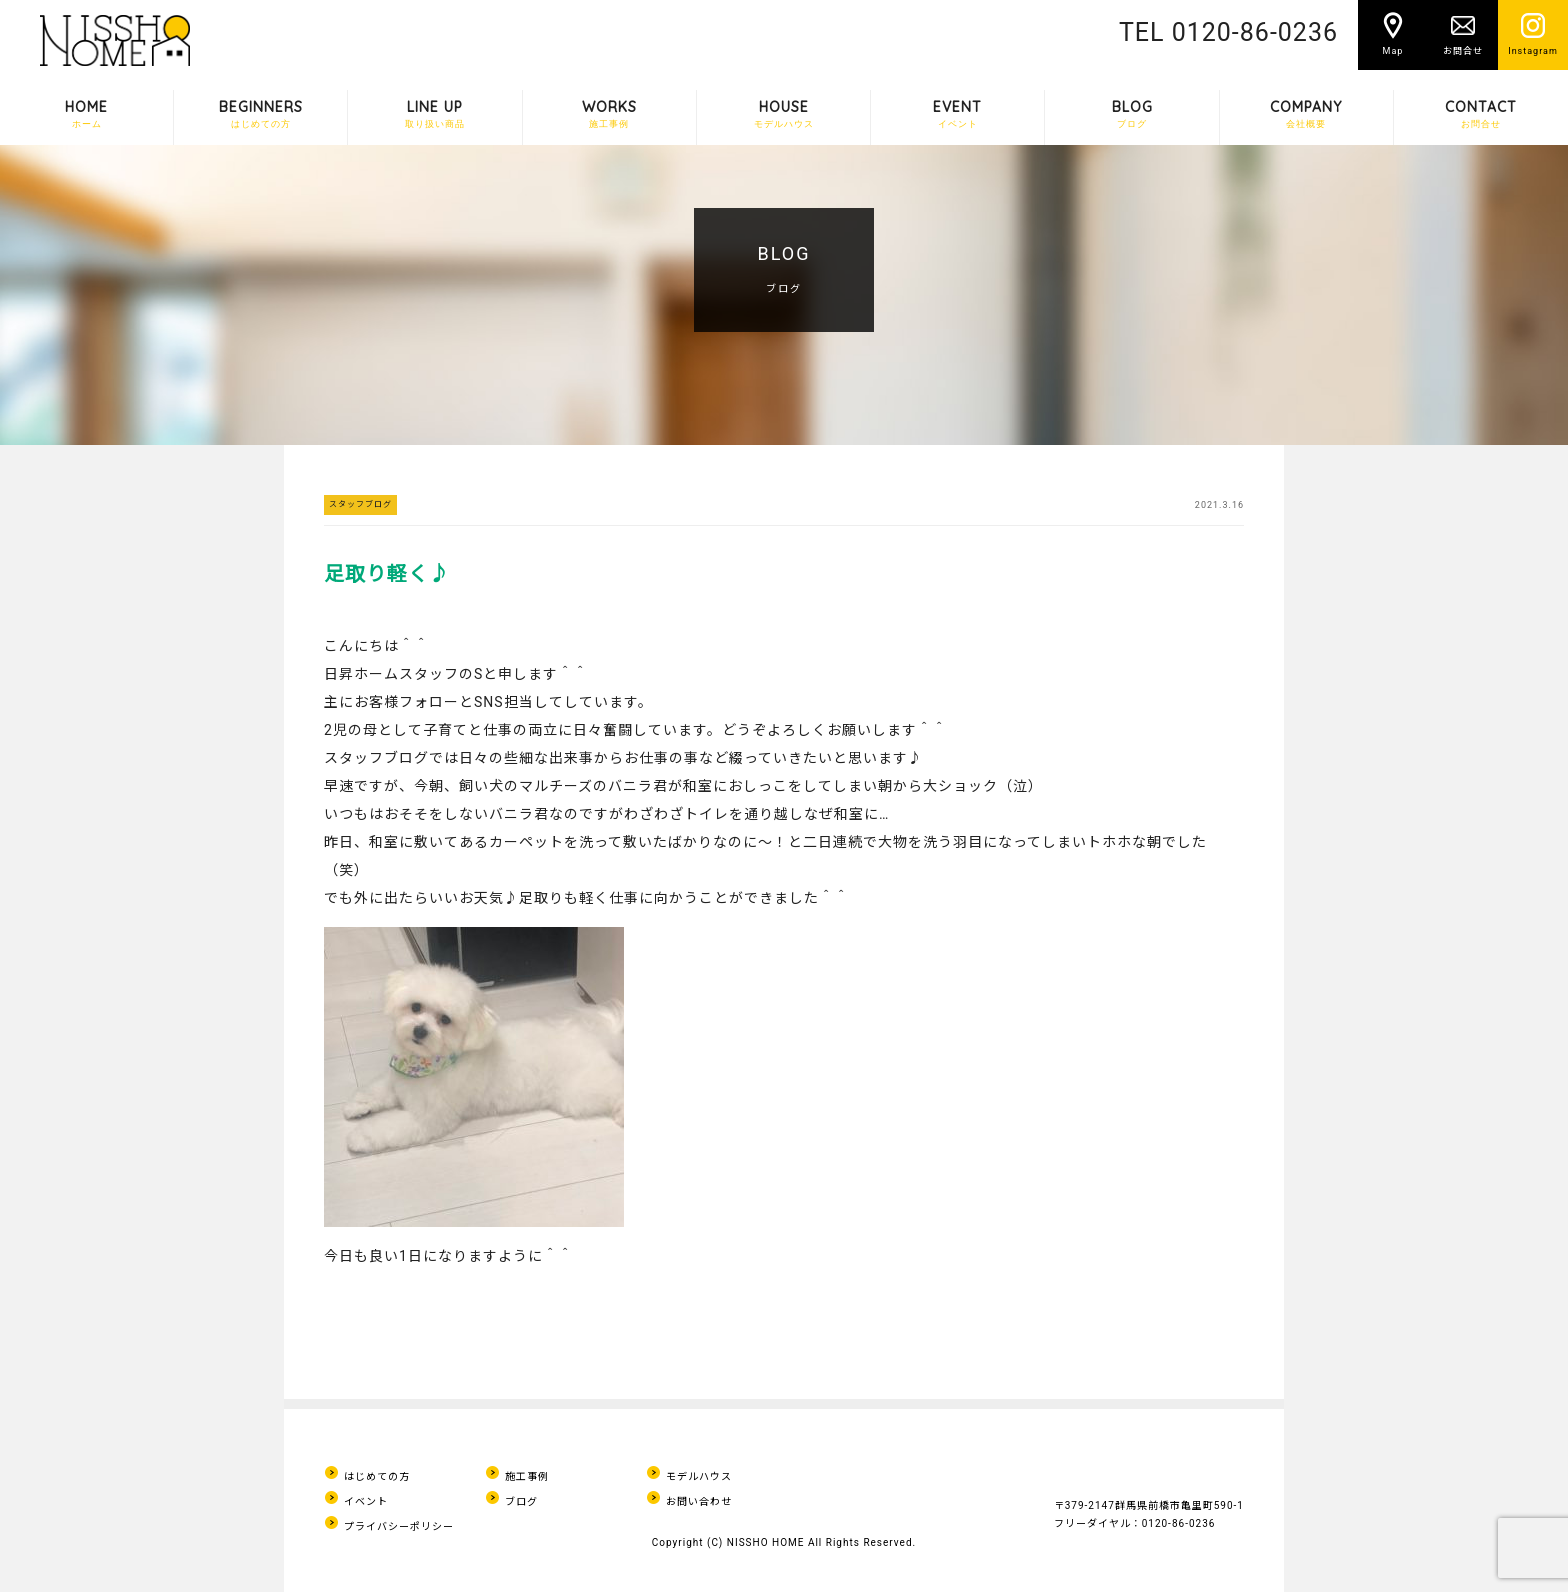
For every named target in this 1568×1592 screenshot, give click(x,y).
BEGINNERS (261, 113)
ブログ (521, 1501)
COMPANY (1306, 113)
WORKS (609, 113)
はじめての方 (377, 1476)
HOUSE (784, 113)
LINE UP (435, 113)
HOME (86, 113)
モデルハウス (699, 1476)
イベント (366, 1501)
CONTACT (1481, 113)
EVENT (957, 113)
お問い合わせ (699, 1501)
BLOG (1132, 113)
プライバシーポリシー (399, 1526)
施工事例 (527, 1476)
